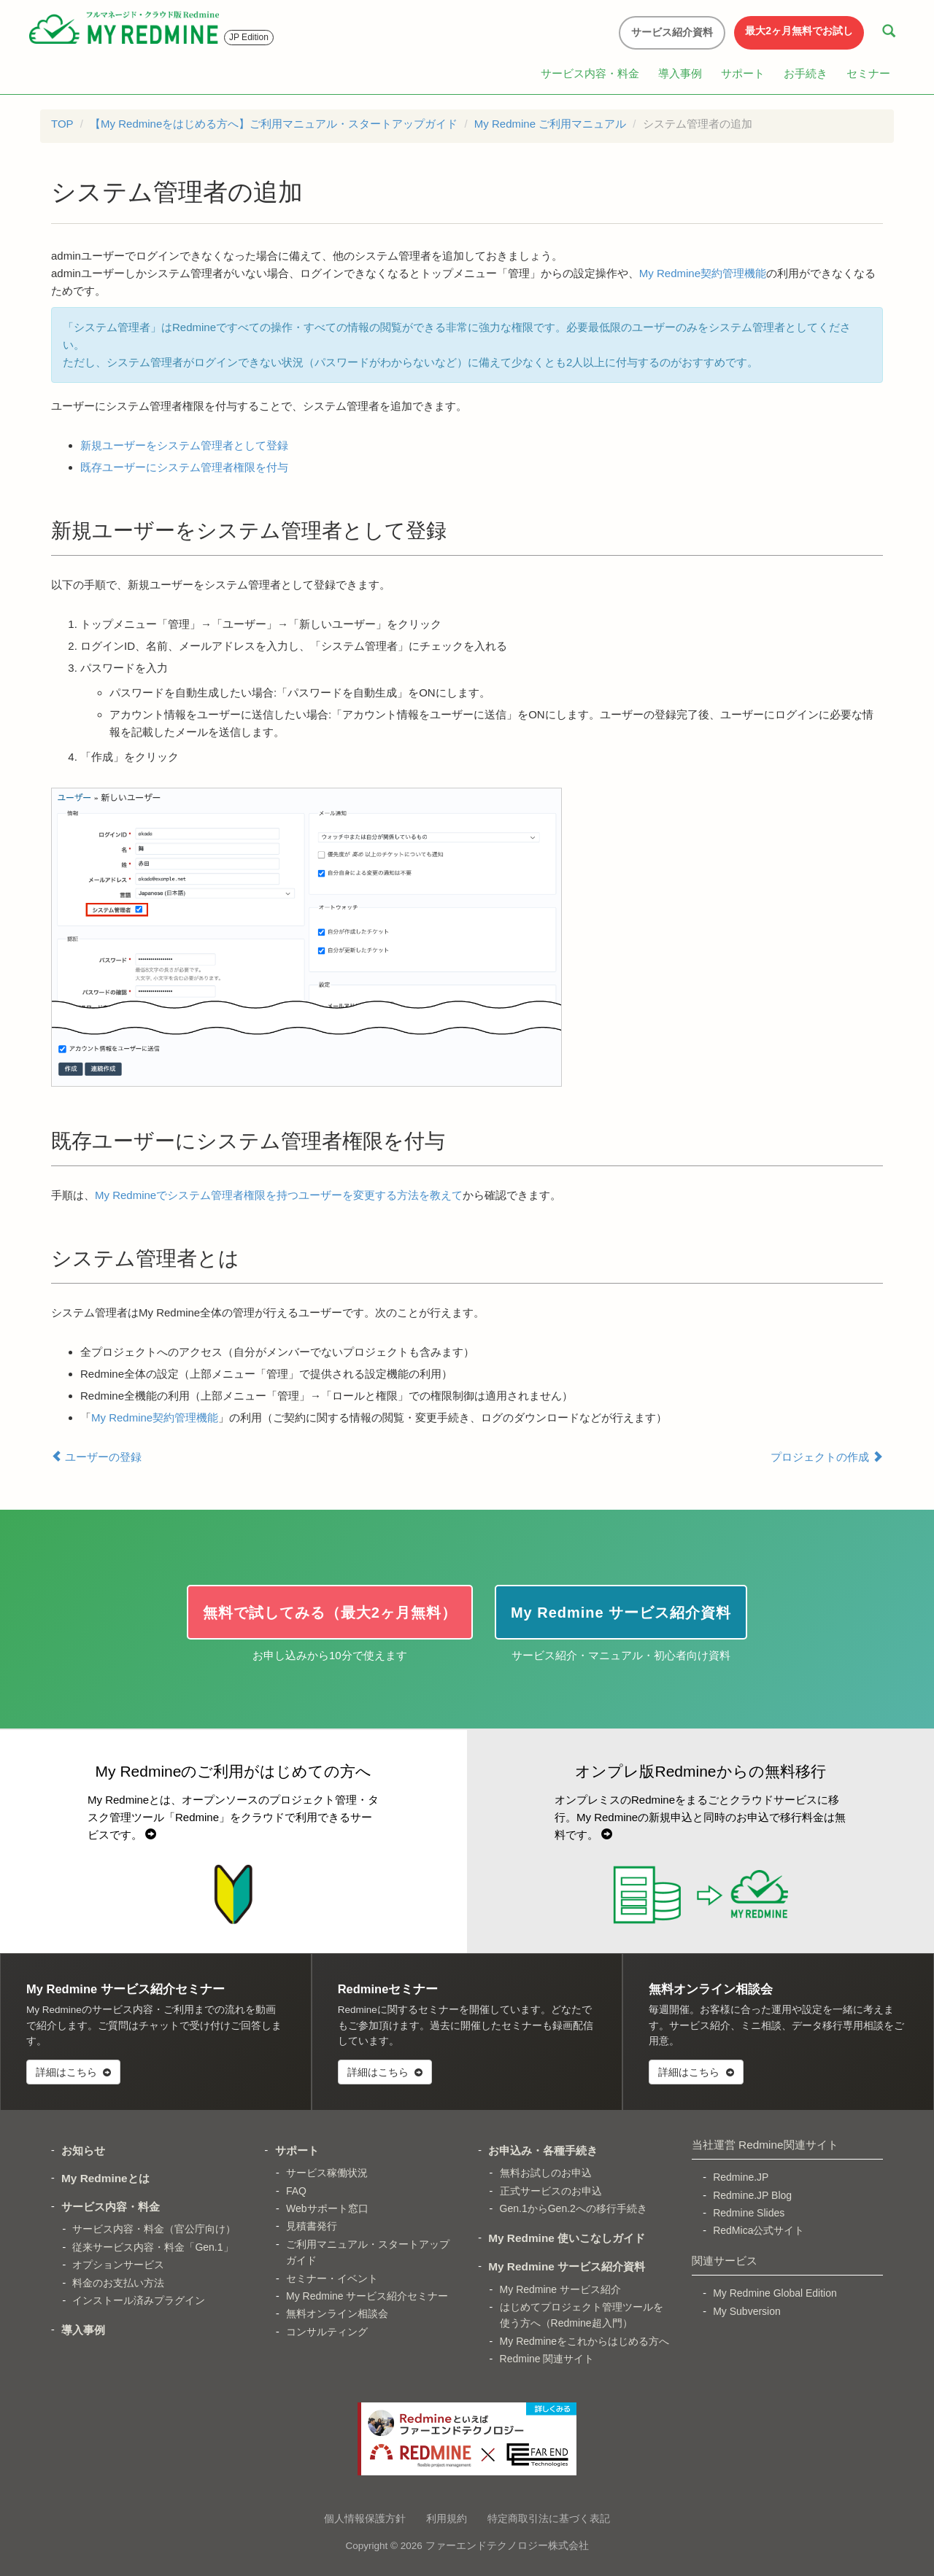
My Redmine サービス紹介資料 (566, 2266)
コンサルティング (327, 2332)
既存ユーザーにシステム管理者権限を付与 (184, 467)
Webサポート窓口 (327, 2208)
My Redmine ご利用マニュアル (550, 123)
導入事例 (680, 73)
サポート (743, 73)
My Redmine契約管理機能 (702, 273)
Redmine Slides (748, 2213)
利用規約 (446, 2518)
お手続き (805, 73)
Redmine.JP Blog (752, 2195)
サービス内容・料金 (590, 73)
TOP (62, 123)
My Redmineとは (105, 2178)
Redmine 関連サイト (547, 2358)
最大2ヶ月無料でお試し (799, 30)
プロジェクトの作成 (827, 1456)
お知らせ (83, 2150)
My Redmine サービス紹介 (560, 2289)
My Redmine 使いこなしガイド (566, 2238)
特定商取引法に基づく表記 (548, 2518)
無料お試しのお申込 (546, 2173)
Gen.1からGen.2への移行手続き (573, 2208)
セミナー (868, 73)
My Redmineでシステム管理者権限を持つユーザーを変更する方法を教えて (279, 1195)
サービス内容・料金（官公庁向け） (154, 2229)
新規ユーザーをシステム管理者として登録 (184, 445)
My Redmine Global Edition (775, 2293)
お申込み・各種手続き (543, 2150)
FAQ (296, 2191)
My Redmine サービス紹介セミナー (367, 2296)
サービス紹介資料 (672, 32)
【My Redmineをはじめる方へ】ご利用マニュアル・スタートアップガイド (274, 123)
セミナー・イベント (332, 2278)
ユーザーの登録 (96, 1456)
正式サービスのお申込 (551, 2191)
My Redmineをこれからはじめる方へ (585, 2341)
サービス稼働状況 (327, 2173)
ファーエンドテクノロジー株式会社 (507, 2545)
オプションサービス (118, 2264)
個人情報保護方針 (365, 2518)
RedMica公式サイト (758, 2230)
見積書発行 (311, 2226)
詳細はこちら (73, 2072)
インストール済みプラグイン (138, 2300)
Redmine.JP (740, 2177)
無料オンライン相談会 (337, 2313)
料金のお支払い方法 (118, 2283)
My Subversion (747, 2311)
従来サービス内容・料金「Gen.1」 (152, 2247)
